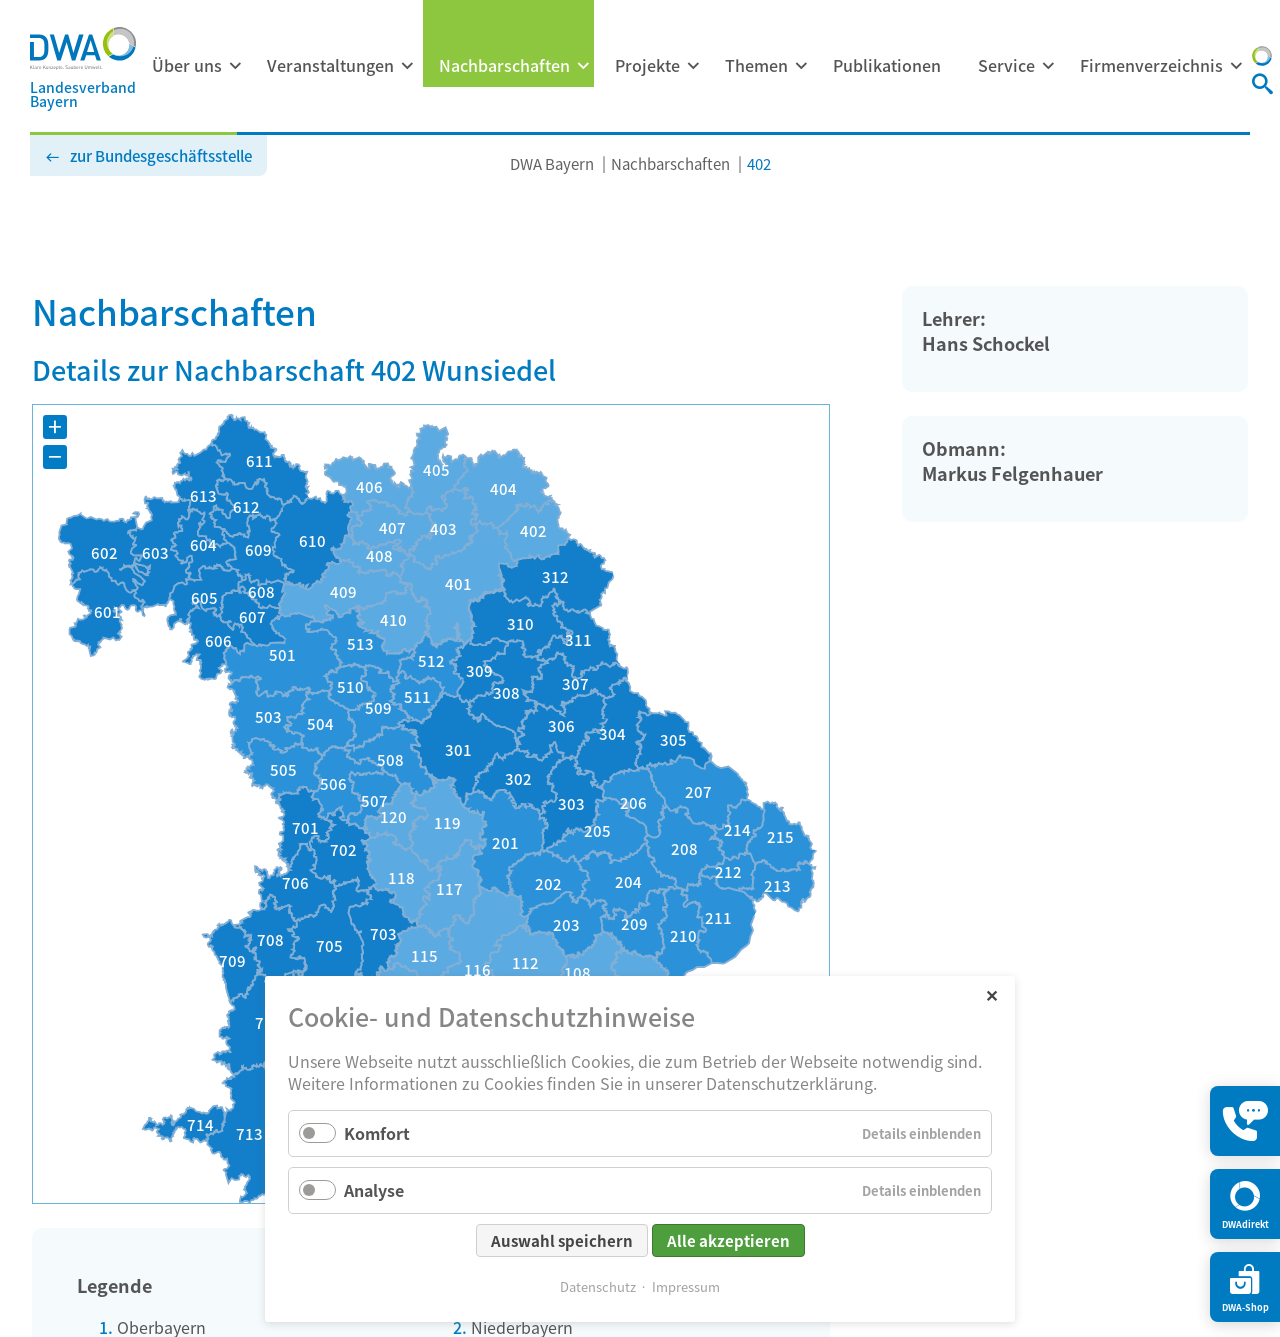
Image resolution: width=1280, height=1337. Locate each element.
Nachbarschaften (504, 65)
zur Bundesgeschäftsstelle (161, 155)
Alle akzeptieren (728, 1240)
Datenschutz (598, 1286)
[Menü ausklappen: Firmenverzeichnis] (1236, 66)
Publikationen (887, 65)
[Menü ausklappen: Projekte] (693, 66)
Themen (756, 65)
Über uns (187, 65)
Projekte (647, 65)
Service (1006, 65)
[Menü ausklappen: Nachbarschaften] (583, 66)
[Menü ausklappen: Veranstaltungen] (407, 66)
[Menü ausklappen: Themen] (801, 66)
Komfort (377, 1133)
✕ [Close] (991, 994)
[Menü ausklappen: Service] (1048, 66)
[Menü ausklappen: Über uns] (235, 66)
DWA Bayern (552, 163)
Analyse (374, 1190)
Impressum (686, 1286)
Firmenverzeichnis (1151, 65)
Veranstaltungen (330, 65)
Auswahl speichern (562, 1240)
